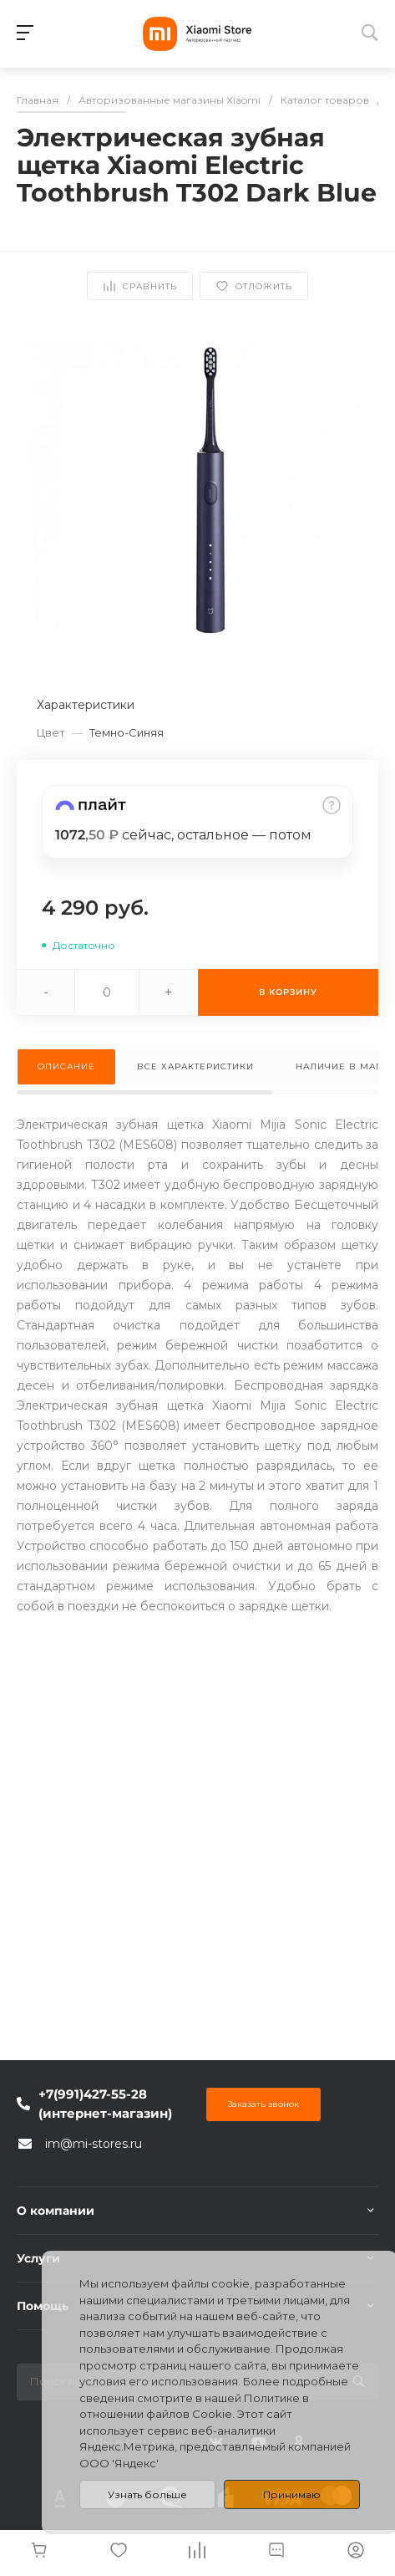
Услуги (38, 2258)
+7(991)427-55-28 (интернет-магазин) (105, 2103)
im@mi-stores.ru (93, 2143)
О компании (55, 2210)
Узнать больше (147, 2494)
